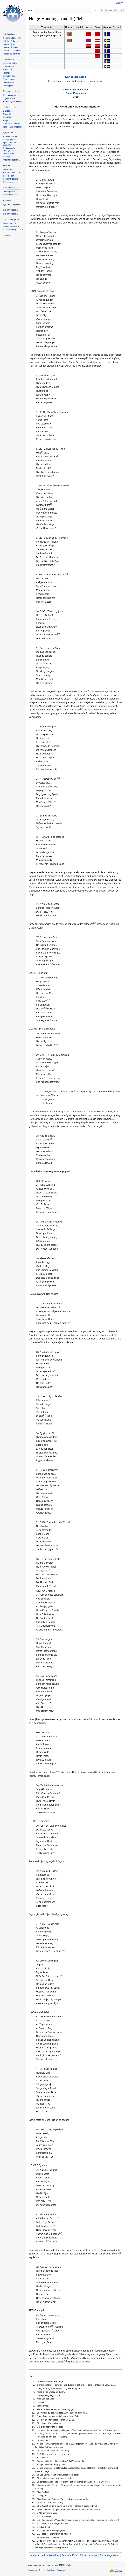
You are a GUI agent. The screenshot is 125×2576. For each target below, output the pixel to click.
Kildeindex (7, 70)
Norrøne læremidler (11, 124)
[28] (57, 1771)
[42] (65, 2361)
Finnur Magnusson (75, 93)
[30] (63, 1950)
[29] (50, 1950)
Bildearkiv (7, 114)
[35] (53, 2225)
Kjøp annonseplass (11, 204)
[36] (60, 2233)
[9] (51, 504)
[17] (48, 1000)
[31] (60, 1975)
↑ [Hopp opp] (35, 2381)
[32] (59, 2054)
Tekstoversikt (8, 66)
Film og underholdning (12, 127)
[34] (57, 2217)
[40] (51, 2330)
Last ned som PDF (11, 226)
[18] (45, 1008)
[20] (45, 1077)
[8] (58, 456)
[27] (49, 1570)
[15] (94, 923)
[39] (52, 2326)
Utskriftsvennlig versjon (13, 230)
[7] (42, 452)
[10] (66, 574)
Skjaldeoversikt (9, 98)
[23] (69, 1322)
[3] (41, 266)
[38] (119, 2253)
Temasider (7, 73)
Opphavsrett (8, 153)
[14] (54, 801)
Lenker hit (7, 169)
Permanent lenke (10, 179)
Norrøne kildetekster (12, 38)
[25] (43, 1423)
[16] (49, 963)
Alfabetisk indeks (50, 2555)
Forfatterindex (9, 76)
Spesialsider (8, 176)
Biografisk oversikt (11, 95)
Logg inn (119, 3)
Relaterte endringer (11, 172)
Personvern (32, 2570)
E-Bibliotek (7, 111)
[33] (55, 2058)
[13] (58, 778)
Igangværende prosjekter (9, 144)
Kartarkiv (7, 117)
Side (30, 10)
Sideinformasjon (10, 182)
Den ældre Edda (75, 76)
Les (94, 10)
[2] (119, 222)
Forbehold (61, 2570)
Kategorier (35, 2555)
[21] (51, 1139)
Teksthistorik (8, 82)
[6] (46, 427)
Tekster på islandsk (11, 51)
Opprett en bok (9, 223)
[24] (44, 1415)
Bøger (5, 120)
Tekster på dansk (88, 2555)
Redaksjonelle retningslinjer (9, 149)
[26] (56, 1548)
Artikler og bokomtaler (12, 101)
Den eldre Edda (69, 2555)
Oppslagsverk (9, 192)
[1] (54, 183)
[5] (116, 358)
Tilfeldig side (8, 86)
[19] (56, 1044)
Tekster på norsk (10, 44)
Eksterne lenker (10, 195)
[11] (58, 634)
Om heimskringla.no (47, 2570)
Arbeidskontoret (10, 136)
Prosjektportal (9, 139)
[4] (87, 358)
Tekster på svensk (11, 47)
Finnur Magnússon (109, 2555)
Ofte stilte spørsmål (11, 160)
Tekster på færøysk (11, 54)
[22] (58, 1307)
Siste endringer (9, 79)
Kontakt (6, 157)
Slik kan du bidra (10, 214)
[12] (81, 709)
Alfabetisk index (10, 63)
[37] (47, 2241)
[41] (79, 2354)
